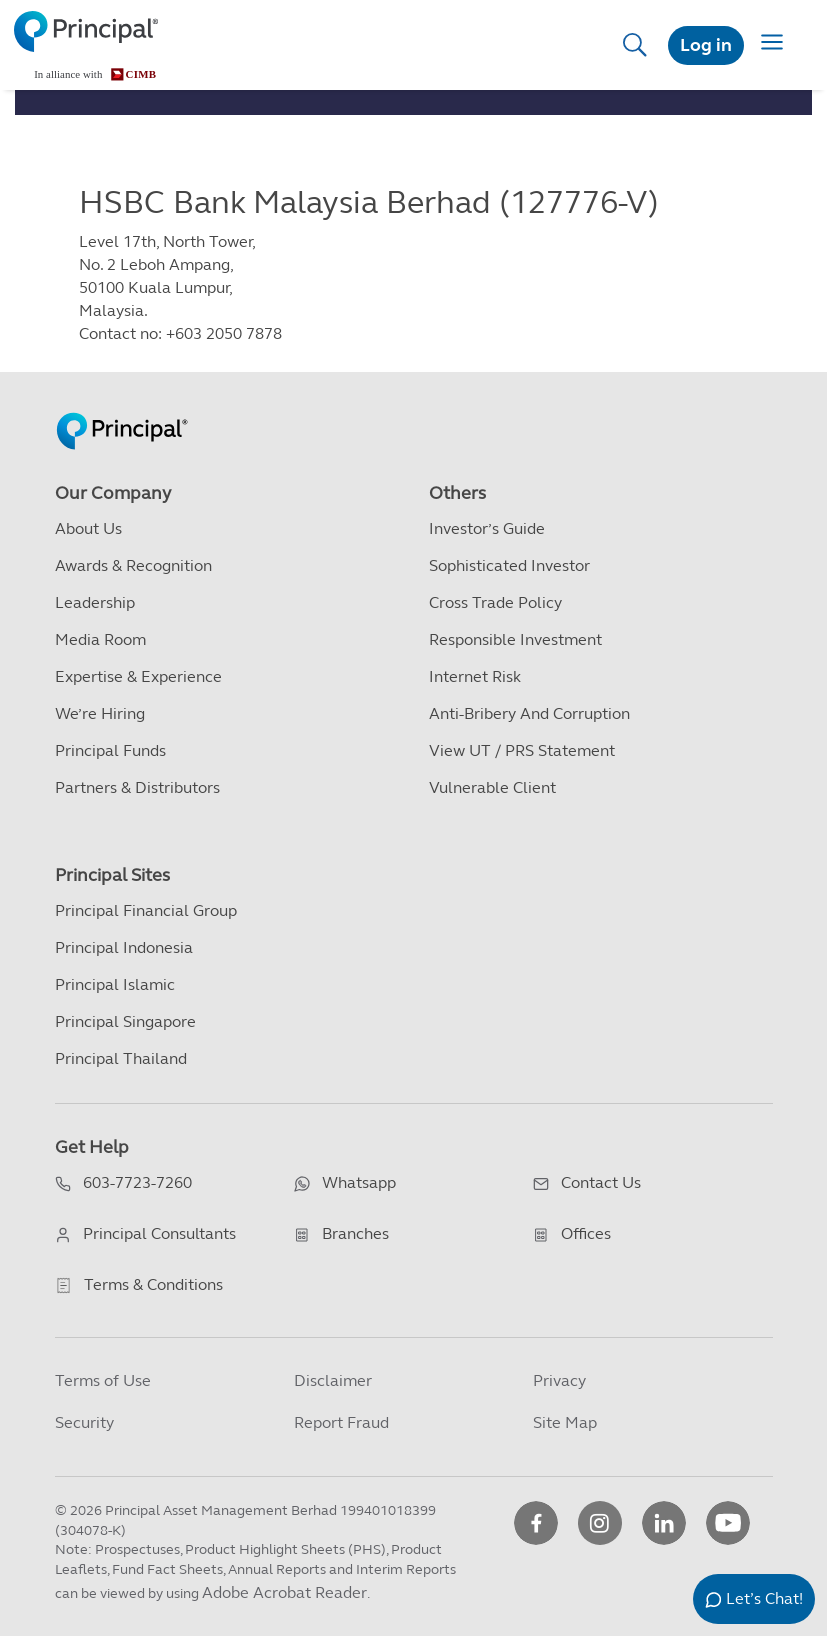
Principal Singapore (125, 1021)
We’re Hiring (100, 713)
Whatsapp (359, 1182)
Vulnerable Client (492, 787)
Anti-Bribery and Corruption (529, 713)
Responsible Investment (515, 639)
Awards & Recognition (133, 565)
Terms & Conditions (153, 1284)
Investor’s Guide (487, 528)
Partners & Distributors (137, 787)
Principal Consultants (159, 1233)
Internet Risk (475, 676)
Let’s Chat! (764, 1598)
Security (84, 1422)
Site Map (565, 1422)
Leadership (95, 602)
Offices (586, 1233)
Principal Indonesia (124, 947)
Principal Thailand (121, 1058)
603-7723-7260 (137, 1182)
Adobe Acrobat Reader (284, 1592)
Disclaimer (333, 1380)
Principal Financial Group (146, 910)
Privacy (559, 1380)
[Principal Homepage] (122, 409)
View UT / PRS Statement (522, 750)
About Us (88, 528)
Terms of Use (103, 1380)
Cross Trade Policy (495, 602)
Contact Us (601, 1182)
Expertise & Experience (138, 676)
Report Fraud (341, 1422)
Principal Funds (110, 750)
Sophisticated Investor (509, 565)
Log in (706, 45)
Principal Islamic (115, 984)
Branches (355, 1233)
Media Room (100, 639)
